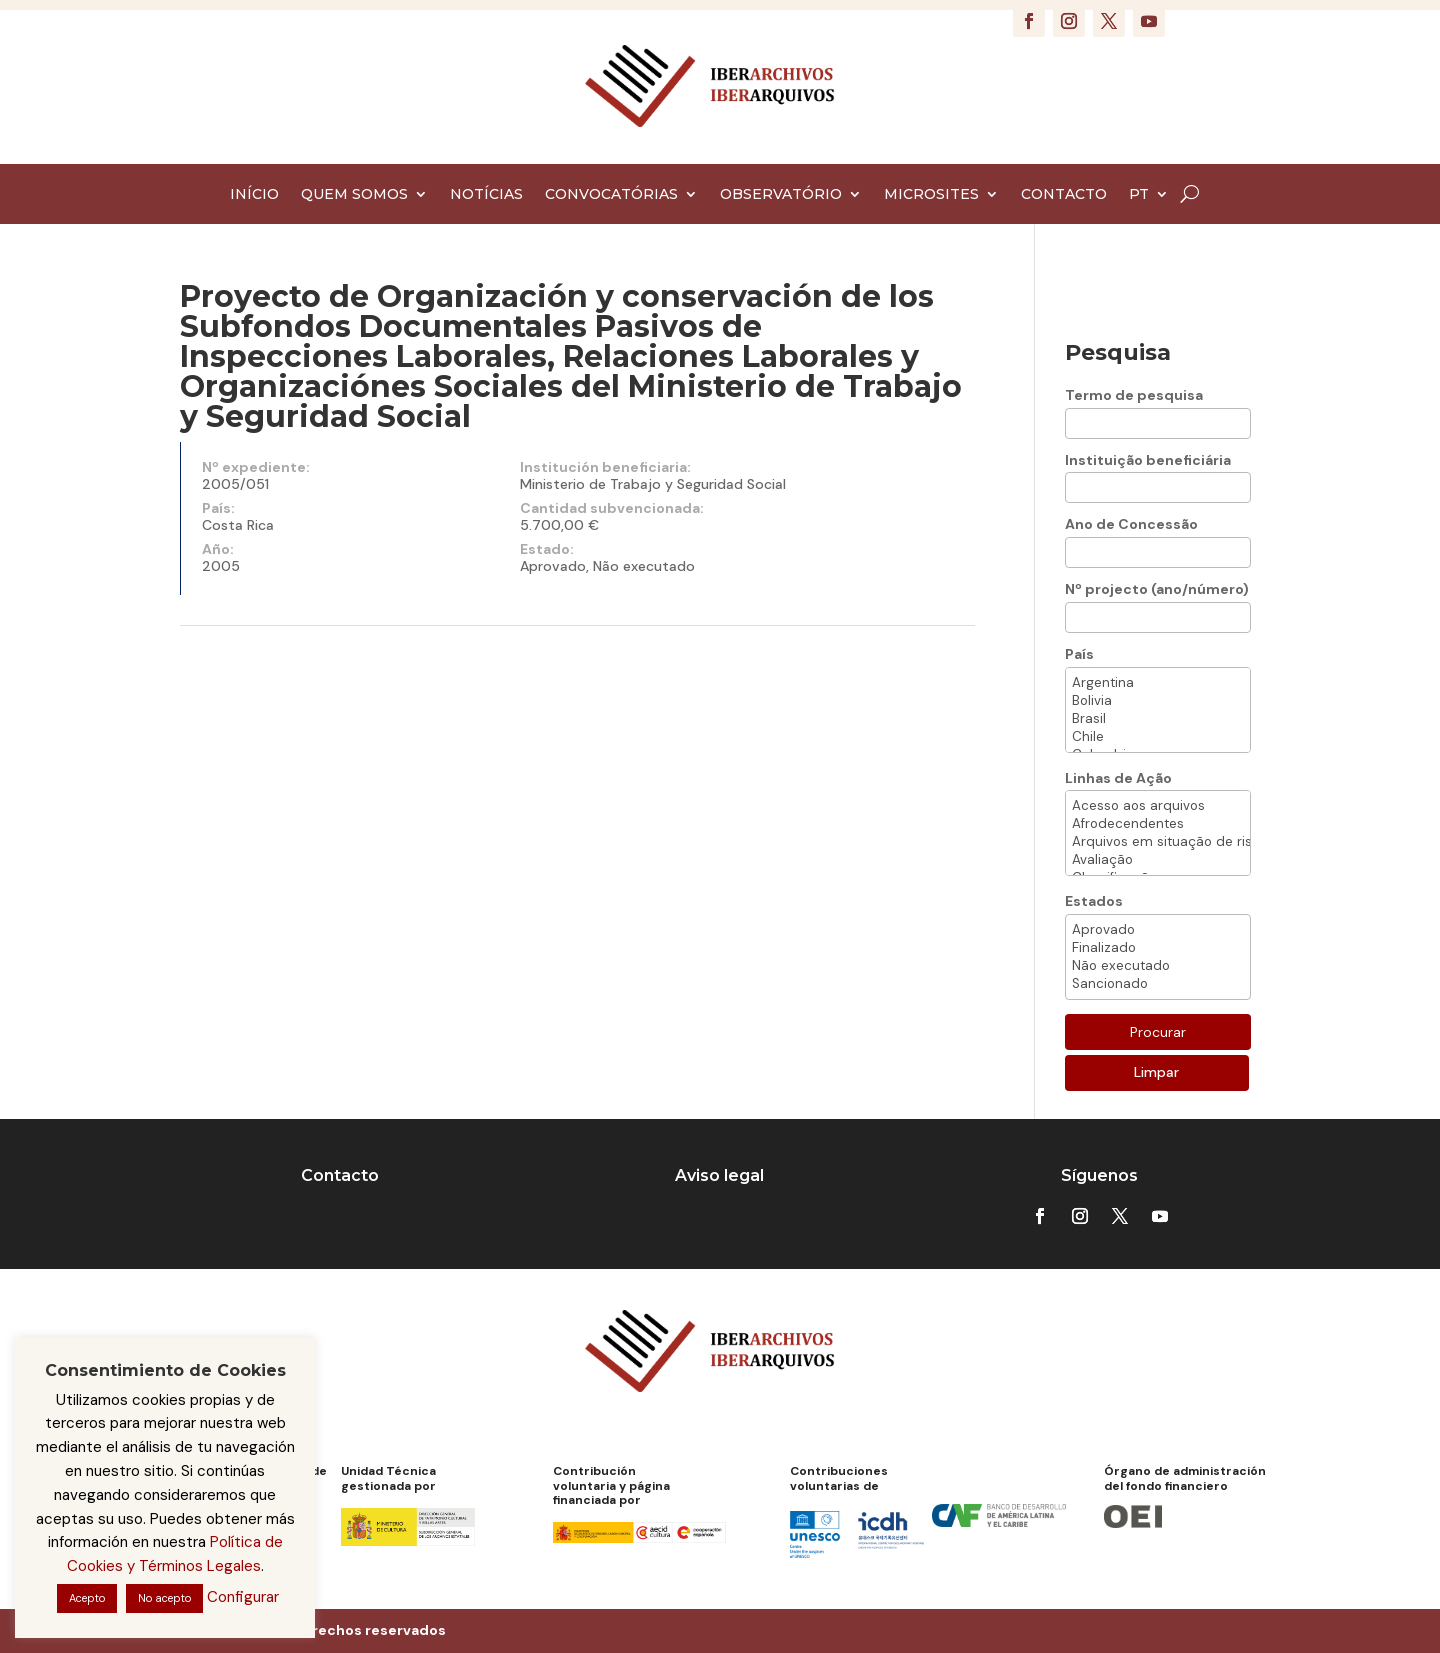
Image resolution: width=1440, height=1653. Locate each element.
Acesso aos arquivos (1158, 806)
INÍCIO (254, 195)
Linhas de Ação (1118, 778)
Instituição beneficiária (1148, 460)
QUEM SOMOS (354, 195)
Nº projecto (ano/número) (1157, 589)
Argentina (1158, 683)
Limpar (1156, 1072)
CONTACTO (1064, 195)
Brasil (1158, 719)
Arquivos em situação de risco (1158, 842)
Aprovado (1158, 930)
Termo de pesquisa (1134, 395)
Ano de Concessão (1131, 524)
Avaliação (1158, 860)
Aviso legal (719, 1175)
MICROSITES (931, 195)
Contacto (340, 1175)
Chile (1158, 737)
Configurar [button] (243, 1597)
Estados (1094, 901)
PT (1139, 195)
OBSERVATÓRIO (781, 195)
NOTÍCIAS (486, 195)
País (1079, 654)
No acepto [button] (164, 1598)
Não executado (1158, 966)
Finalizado (1158, 948)
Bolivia (1158, 701)
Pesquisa (1118, 352)
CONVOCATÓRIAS (611, 195)
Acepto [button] (87, 1598)
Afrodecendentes (1158, 824)
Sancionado (1158, 984)
